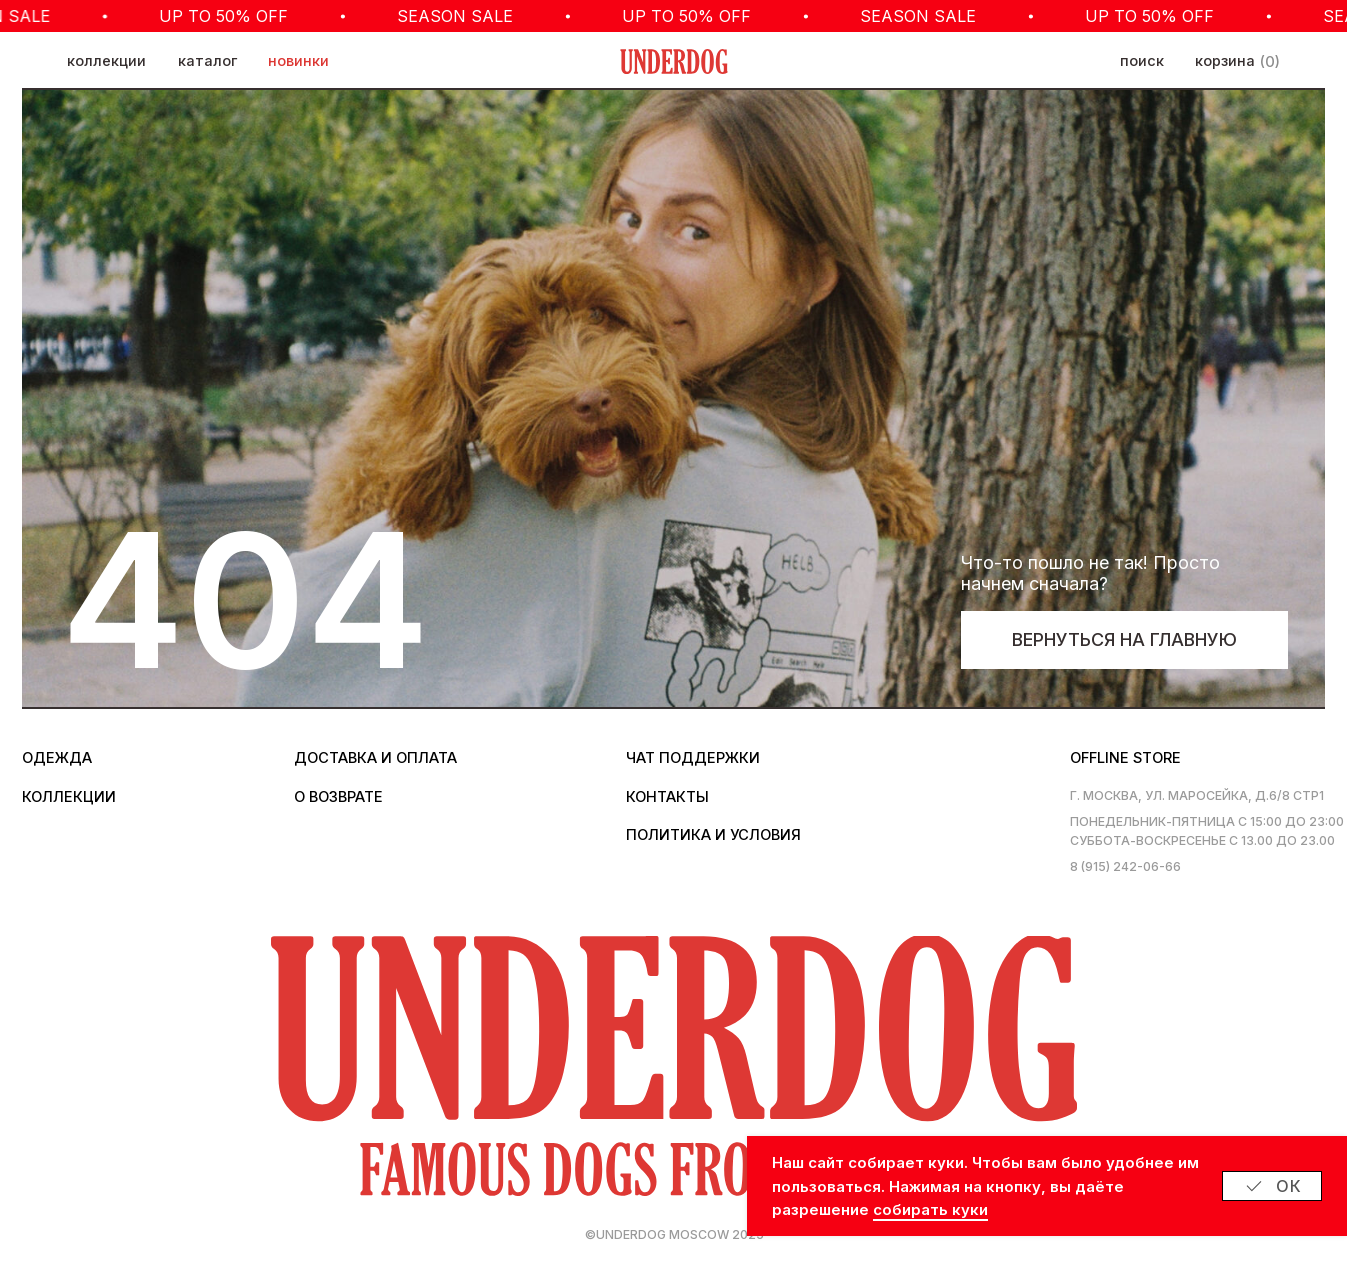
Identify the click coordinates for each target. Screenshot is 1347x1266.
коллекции (106, 61)
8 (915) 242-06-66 (1125, 866)
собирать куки (930, 1209)
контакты (667, 797)
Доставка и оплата (375, 758)
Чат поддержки (693, 758)
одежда (57, 758)
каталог (207, 61)
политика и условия (713, 835)
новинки (298, 61)
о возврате (338, 797)
